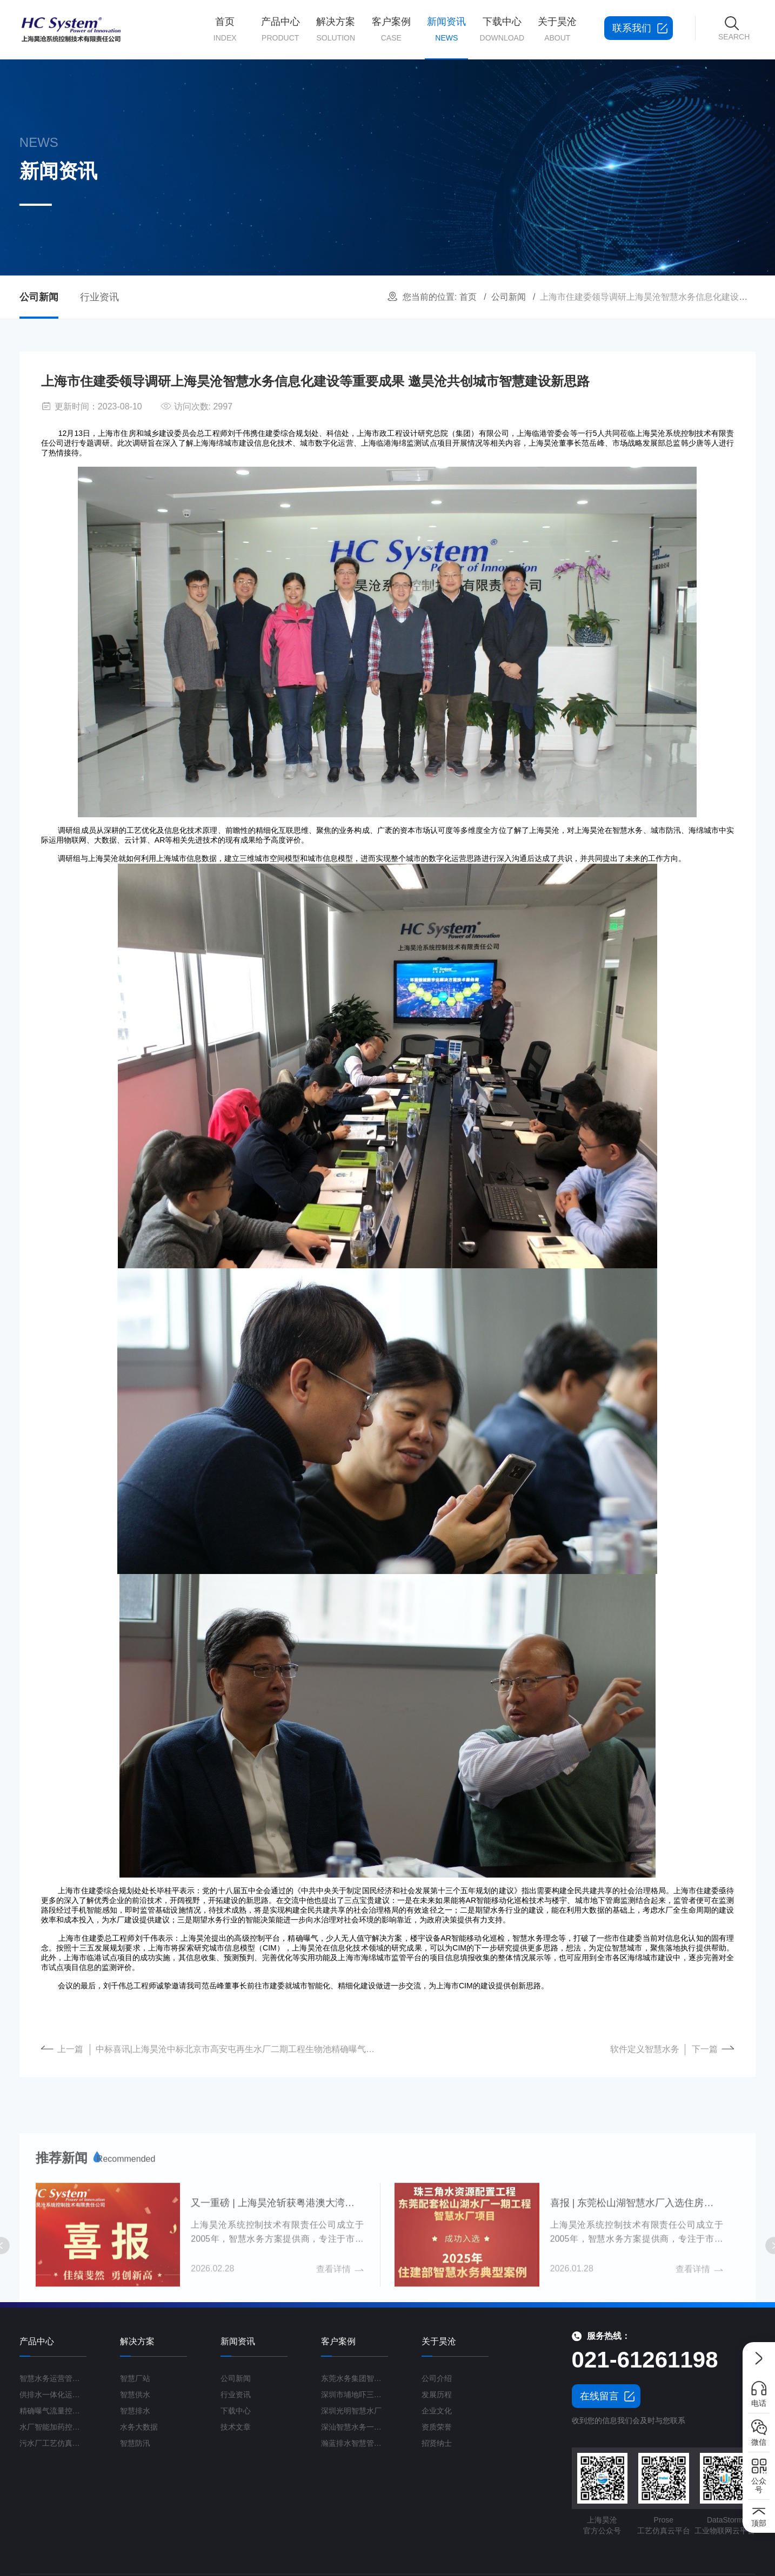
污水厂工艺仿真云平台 (52, 2443)
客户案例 (391, 29)
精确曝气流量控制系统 (52, 2410)
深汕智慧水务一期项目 (354, 2427)
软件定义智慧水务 (644, 2062)
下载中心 (502, 29)
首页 (225, 29)
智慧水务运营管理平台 (52, 2378)
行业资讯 (96, 297)
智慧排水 (135, 2410)
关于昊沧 (557, 29)
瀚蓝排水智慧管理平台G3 (354, 2443)
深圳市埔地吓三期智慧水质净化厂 (354, 2394)
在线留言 (599, 2396)
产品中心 (280, 29)
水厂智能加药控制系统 (52, 2427)
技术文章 (236, 2427)
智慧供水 (135, 2394)
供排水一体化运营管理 (52, 2394)
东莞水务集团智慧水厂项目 (354, 2378)
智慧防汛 (135, 2443)
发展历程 (437, 2394)
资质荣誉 (437, 2427)
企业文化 (437, 2410)
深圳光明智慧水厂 (351, 2410)
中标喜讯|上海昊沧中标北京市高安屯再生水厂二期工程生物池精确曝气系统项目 (239, 2062)
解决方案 (336, 29)
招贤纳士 (437, 2443)
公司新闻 (511, 296)
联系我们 (637, 28)
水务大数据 (139, 2427)
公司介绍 (437, 2378)
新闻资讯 (447, 37)
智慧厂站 (135, 2378)
